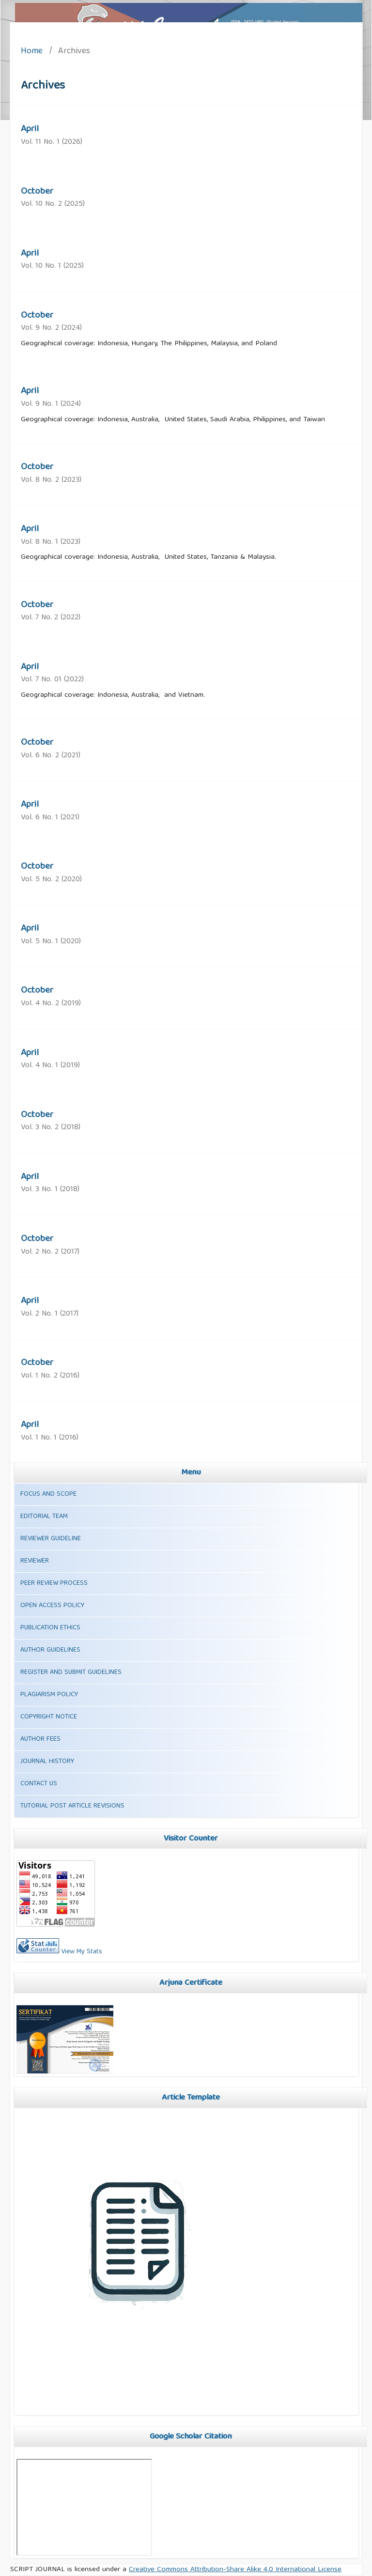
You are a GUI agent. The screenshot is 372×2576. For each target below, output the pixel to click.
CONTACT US (38, 1784)
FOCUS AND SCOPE (48, 1494)
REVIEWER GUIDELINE (50, 1539)
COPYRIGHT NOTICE (48, 1717)
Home (32, 52)
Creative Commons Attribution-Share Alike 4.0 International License (235, 2569)
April (30, 129)
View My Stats (81, 1952)
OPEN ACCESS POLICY (52, 1605)
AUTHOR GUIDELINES (50, 1650)
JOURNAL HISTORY (47, 1761)
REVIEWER (34, 1561)
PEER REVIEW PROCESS (54, 1583)
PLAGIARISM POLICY (49, 1695)
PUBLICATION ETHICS (50, 1628)
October (37, 192)
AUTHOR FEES (40, 1739)
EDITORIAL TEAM (44, 1516)
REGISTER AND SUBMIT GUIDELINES (71, 1672)
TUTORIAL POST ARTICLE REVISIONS (72, 1806)
